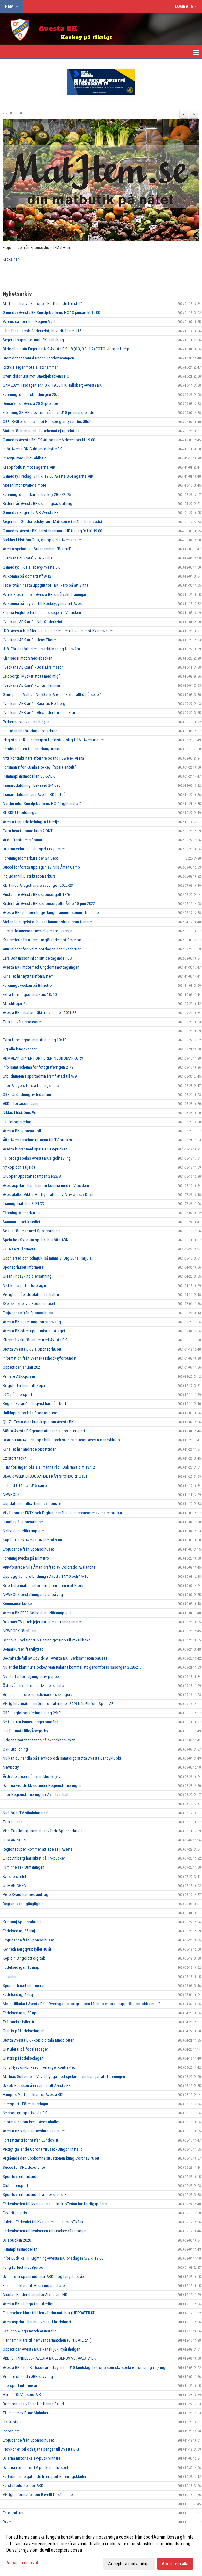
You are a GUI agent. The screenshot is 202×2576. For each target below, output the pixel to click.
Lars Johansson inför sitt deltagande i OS (37, 958)
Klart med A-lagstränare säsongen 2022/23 (38, 885)
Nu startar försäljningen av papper (31, 1676)
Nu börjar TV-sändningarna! (25, 1812)
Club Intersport (15, 2185)
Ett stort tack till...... (19, 1458)
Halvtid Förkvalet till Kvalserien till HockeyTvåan (43, 2221)
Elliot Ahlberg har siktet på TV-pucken (34, 1858)
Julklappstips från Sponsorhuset (30, 1412)
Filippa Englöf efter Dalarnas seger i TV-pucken (42, 612)
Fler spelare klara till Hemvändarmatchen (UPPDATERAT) (49, 2312)
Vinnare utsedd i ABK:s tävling (28, 2376)
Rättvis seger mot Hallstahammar (30, 367)
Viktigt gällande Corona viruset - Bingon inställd (43, 2149)
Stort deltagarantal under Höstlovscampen (38, 358)
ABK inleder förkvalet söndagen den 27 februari (42, 949)
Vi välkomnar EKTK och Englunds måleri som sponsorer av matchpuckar (62, 1512)
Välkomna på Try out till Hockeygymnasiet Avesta (44, 603)
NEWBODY (11, 1494)
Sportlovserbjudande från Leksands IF (35, 2194)
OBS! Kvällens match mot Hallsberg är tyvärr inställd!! (47, 421)
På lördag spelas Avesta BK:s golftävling (37, 1158)
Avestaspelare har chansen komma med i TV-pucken (46, 1185)
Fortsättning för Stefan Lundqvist (30, 2140)
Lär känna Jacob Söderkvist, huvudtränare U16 (42, 330)
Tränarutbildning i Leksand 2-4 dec (31, 785)
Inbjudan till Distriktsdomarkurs (29, 876)
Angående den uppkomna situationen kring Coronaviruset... (52, 2158)
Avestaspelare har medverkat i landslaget (37, 2321)
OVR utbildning (15, 1749)
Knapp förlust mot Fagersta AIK (29, 467)
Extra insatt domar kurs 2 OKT (28, 830)
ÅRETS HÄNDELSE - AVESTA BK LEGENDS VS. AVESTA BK (49, 2358)
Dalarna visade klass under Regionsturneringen (42, 1785)
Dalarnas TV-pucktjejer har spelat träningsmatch (42, 1621)
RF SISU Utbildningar (20, 812)
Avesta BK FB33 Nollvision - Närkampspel (37, 1612)
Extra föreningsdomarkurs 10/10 (30, 994)
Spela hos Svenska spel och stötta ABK (35, 1240)
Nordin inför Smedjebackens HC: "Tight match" (42, 803)
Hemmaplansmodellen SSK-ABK (29, 776)
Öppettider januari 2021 (22, 1367)
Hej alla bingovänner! (20, 1049)
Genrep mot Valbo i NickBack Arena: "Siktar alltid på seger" (52, 694)
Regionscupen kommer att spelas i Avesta (38, 1849)
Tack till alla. (13, 1821)
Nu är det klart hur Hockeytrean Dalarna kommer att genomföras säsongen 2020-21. (72, 1667)
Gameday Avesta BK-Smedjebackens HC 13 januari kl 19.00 (51, 312)
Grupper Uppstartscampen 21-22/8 (32, 1176)
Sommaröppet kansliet (21, 1221)
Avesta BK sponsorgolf (22, 1130)
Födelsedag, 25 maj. (19, 1931)
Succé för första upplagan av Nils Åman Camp (41, 867)
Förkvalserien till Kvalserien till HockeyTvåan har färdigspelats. (55, 2203)
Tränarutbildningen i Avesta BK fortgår (35, 794)
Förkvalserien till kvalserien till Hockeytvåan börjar (45, 2231)
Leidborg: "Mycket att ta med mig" (31, 676)
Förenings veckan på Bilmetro (27, 985)
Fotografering (14, 2512)
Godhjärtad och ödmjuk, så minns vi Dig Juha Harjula (47, 1258)
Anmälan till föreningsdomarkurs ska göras (38, 1694)
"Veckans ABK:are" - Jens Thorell (30, 639)
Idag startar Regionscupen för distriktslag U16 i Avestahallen (54, 739)
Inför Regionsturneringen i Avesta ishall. (36, 1794)
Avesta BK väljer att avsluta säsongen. (35, 2131)
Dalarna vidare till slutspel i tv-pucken (34, 849)
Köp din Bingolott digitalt (24, 1958)
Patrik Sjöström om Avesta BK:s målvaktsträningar (44, 594)
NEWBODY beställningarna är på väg (33, 1594)
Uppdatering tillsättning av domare (32, 1503)
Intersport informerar (20, 2385)
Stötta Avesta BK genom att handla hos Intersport (44, 1430)
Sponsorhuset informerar (23, 1267)
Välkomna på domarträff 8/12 (27, 576)
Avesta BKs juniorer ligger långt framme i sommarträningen (52, 912)
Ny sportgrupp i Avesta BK (25, 2112)
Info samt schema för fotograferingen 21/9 (38, 1067)
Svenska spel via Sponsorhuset (29, 1303)
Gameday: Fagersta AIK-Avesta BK (31, 512)
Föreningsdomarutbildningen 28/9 (31, 394)
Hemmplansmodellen (20, 2249)
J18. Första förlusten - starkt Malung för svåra (41, 649)
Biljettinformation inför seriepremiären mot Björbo (44, 1585)
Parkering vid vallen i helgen (26, 721)
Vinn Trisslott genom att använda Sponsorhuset (42, 1830)
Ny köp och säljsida (19, 1167)
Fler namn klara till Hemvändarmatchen (35, 2285)
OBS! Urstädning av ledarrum (27, 1094)
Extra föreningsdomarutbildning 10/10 (34, 1039)
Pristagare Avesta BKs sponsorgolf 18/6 (36, 894)
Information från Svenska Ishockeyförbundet (40, 1358)
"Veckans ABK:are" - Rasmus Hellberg (34, 703)
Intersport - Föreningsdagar (25, 2103)
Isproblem (11, 2431)
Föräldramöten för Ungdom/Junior (32, 749)
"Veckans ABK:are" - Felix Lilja (27, 558)
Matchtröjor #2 (15, 1003)
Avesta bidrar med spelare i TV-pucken (35, 1149)
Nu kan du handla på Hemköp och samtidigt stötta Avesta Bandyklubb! (62, 1758)
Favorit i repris (15, 2212)
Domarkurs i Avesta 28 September (31, 403)
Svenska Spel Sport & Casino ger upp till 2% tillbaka (46, 1640)
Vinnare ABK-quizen (19, 1376)
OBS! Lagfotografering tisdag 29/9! (32, 1712)
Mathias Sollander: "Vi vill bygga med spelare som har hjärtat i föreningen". (65, 2076)
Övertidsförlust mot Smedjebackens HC (36, 376)
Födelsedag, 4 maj (18, 1994)
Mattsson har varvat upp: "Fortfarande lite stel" (42, 303)
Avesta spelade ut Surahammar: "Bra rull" (37, 549)
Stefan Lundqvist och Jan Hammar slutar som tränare (47, 921)
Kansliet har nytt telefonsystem (28, 976)
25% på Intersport (17, 1394)
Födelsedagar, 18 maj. (21, 1967)
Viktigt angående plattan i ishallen (31, 1294)
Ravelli (8, 2521)
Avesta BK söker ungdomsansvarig (32, 1321)
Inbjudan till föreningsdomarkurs (30, 730)
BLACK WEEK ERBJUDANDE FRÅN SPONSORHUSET (45, 1476)
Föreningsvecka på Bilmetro (26, 1558)
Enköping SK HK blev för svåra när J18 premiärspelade (48, 412)
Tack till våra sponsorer (22, 1021)
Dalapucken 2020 (17, 2240)
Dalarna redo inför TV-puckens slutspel (35, 2467)
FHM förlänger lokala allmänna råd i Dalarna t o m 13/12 (49, 1467)
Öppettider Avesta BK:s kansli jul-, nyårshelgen (41, 2349)
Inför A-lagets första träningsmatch (32, 1085)
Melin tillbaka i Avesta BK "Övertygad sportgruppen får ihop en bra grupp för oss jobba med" (81, 2003)
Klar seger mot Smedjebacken (27, 658)
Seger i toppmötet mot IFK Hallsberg (33, 339)
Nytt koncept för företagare (25, 1285)
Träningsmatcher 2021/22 (24, 1203)
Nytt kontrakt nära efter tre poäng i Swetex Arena (43, 758)
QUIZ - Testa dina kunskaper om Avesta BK (38, 1421)
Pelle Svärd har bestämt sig (25, 1894)
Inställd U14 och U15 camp (25, 1485)
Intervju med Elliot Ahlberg (25, 458)
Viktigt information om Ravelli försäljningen (39, 2494)
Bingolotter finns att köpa (24, 1385)
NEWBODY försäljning (21, 1630)
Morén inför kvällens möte (24, 485)
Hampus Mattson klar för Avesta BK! (33, 2094)
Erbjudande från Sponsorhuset (28, 1312)
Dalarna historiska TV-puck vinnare (31, 2458)
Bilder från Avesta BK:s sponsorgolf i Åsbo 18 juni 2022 (49, 903)
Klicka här (11, 259)
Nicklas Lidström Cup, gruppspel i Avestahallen (42, 539)
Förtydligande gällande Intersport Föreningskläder (44, 2476)
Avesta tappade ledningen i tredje (31, 821)
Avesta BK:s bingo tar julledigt (28, 2303)
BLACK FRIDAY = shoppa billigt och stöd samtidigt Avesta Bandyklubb (61, 1440)
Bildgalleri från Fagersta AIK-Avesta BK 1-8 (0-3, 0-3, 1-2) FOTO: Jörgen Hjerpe (67, 348)
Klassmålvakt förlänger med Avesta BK (35, 1340)
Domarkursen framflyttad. (23, 1649)
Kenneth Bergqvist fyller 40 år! (27, 1949)
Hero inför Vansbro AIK (22, 2394)
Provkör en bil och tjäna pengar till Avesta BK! (41, 2449)
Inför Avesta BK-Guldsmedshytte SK (32, 448)
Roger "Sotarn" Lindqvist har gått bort (34, 1403)
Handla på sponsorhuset (23, 1521)
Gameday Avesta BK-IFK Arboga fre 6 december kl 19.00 (49, 439)
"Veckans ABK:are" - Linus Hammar (31, 685)
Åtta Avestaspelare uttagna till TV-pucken (37, 1139)
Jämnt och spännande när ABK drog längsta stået (44, 2276)
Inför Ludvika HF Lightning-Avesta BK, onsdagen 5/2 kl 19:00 (53, 2258)
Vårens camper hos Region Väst (29, 321)
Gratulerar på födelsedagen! (26, 2049)
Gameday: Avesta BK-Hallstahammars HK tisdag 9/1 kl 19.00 (52, 530)
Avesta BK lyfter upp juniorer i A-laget (34, 1330)
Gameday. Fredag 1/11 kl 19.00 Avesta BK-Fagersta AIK (48, 476)
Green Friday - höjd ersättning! (28, 1276)
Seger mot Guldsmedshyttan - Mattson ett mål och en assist (52, 521)
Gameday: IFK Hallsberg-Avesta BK (31, 567)
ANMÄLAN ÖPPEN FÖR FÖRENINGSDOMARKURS (43, 1058)
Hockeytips (12, 2421)
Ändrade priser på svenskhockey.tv (32, 1776)
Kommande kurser (18, 1603)
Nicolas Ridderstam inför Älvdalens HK (35, 2294)
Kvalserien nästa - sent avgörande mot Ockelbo (42, 939)
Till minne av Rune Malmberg (27, 2412)
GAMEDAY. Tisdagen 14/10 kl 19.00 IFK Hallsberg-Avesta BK (52, 385)
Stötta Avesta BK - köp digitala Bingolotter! (39, 2040)
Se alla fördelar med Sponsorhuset (32, 1230)
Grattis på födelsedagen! (23, 2031)
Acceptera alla (175, 2563)
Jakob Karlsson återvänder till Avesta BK (37, 2085)
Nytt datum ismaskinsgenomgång (30, 1721)
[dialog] (101, 2550)
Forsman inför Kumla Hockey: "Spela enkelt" (39, 767)
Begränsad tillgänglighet (23, 1903)
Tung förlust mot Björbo (23, 2267)
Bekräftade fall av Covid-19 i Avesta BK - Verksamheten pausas (55, 1658)
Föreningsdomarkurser (22, 1212)
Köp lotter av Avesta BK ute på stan (32, 1540)
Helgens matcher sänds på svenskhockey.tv (39, 1740)
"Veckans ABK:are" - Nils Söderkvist (32, 621)
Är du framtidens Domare (23, 839)
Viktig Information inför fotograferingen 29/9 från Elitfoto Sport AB (58, 1703)
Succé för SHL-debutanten (25, 2167)
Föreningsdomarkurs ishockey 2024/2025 (37, 494)
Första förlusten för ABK (23, 2485)
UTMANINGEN (14, 1840)
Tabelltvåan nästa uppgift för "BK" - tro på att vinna (45, 585)
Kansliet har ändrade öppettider (29, 1449)
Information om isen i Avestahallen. (32, 2121)
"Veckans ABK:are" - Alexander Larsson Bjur (39, 712)
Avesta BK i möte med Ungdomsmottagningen (41, 967)
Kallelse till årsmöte (19, 1249)
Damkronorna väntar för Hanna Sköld (33, 2403)
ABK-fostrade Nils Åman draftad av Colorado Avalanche (49, 1567)
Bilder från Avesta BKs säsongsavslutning (37, 503)
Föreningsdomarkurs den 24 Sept (30, 858)
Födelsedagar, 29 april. (22, 2012)
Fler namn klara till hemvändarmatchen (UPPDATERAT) (47, 2340)
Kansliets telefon (17, 1876)
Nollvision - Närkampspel (23, 1530)
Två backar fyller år (18, 2021)
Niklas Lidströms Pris (20, 1112)
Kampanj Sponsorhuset (22, 1921)
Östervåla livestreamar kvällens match (34, 1685)
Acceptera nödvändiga (129, 2563)
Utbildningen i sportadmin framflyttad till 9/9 (40, 1076)
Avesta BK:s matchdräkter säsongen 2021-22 (39, 1012)
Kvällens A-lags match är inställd (30, 2331)
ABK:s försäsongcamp (21, 1103)
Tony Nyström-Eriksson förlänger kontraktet (39, 2067)
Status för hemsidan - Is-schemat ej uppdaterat (42, 430)
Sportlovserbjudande (20, 2176)
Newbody (11, 1767)
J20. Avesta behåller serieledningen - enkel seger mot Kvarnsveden (58, 630)
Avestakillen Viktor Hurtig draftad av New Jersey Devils (49, 1194)
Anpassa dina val (22, 2562)
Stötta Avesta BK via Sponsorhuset (32, 1349)
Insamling (11, 1976)
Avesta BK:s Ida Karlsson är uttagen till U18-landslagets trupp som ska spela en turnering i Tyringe (85, 2367)
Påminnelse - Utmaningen (23, 1867)
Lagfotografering (17, 1121)
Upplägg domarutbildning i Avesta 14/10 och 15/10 (45, 1576)
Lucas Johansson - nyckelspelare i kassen (37, 930)
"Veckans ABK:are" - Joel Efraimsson (33, 667)
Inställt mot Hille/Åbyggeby (25, 1730)
